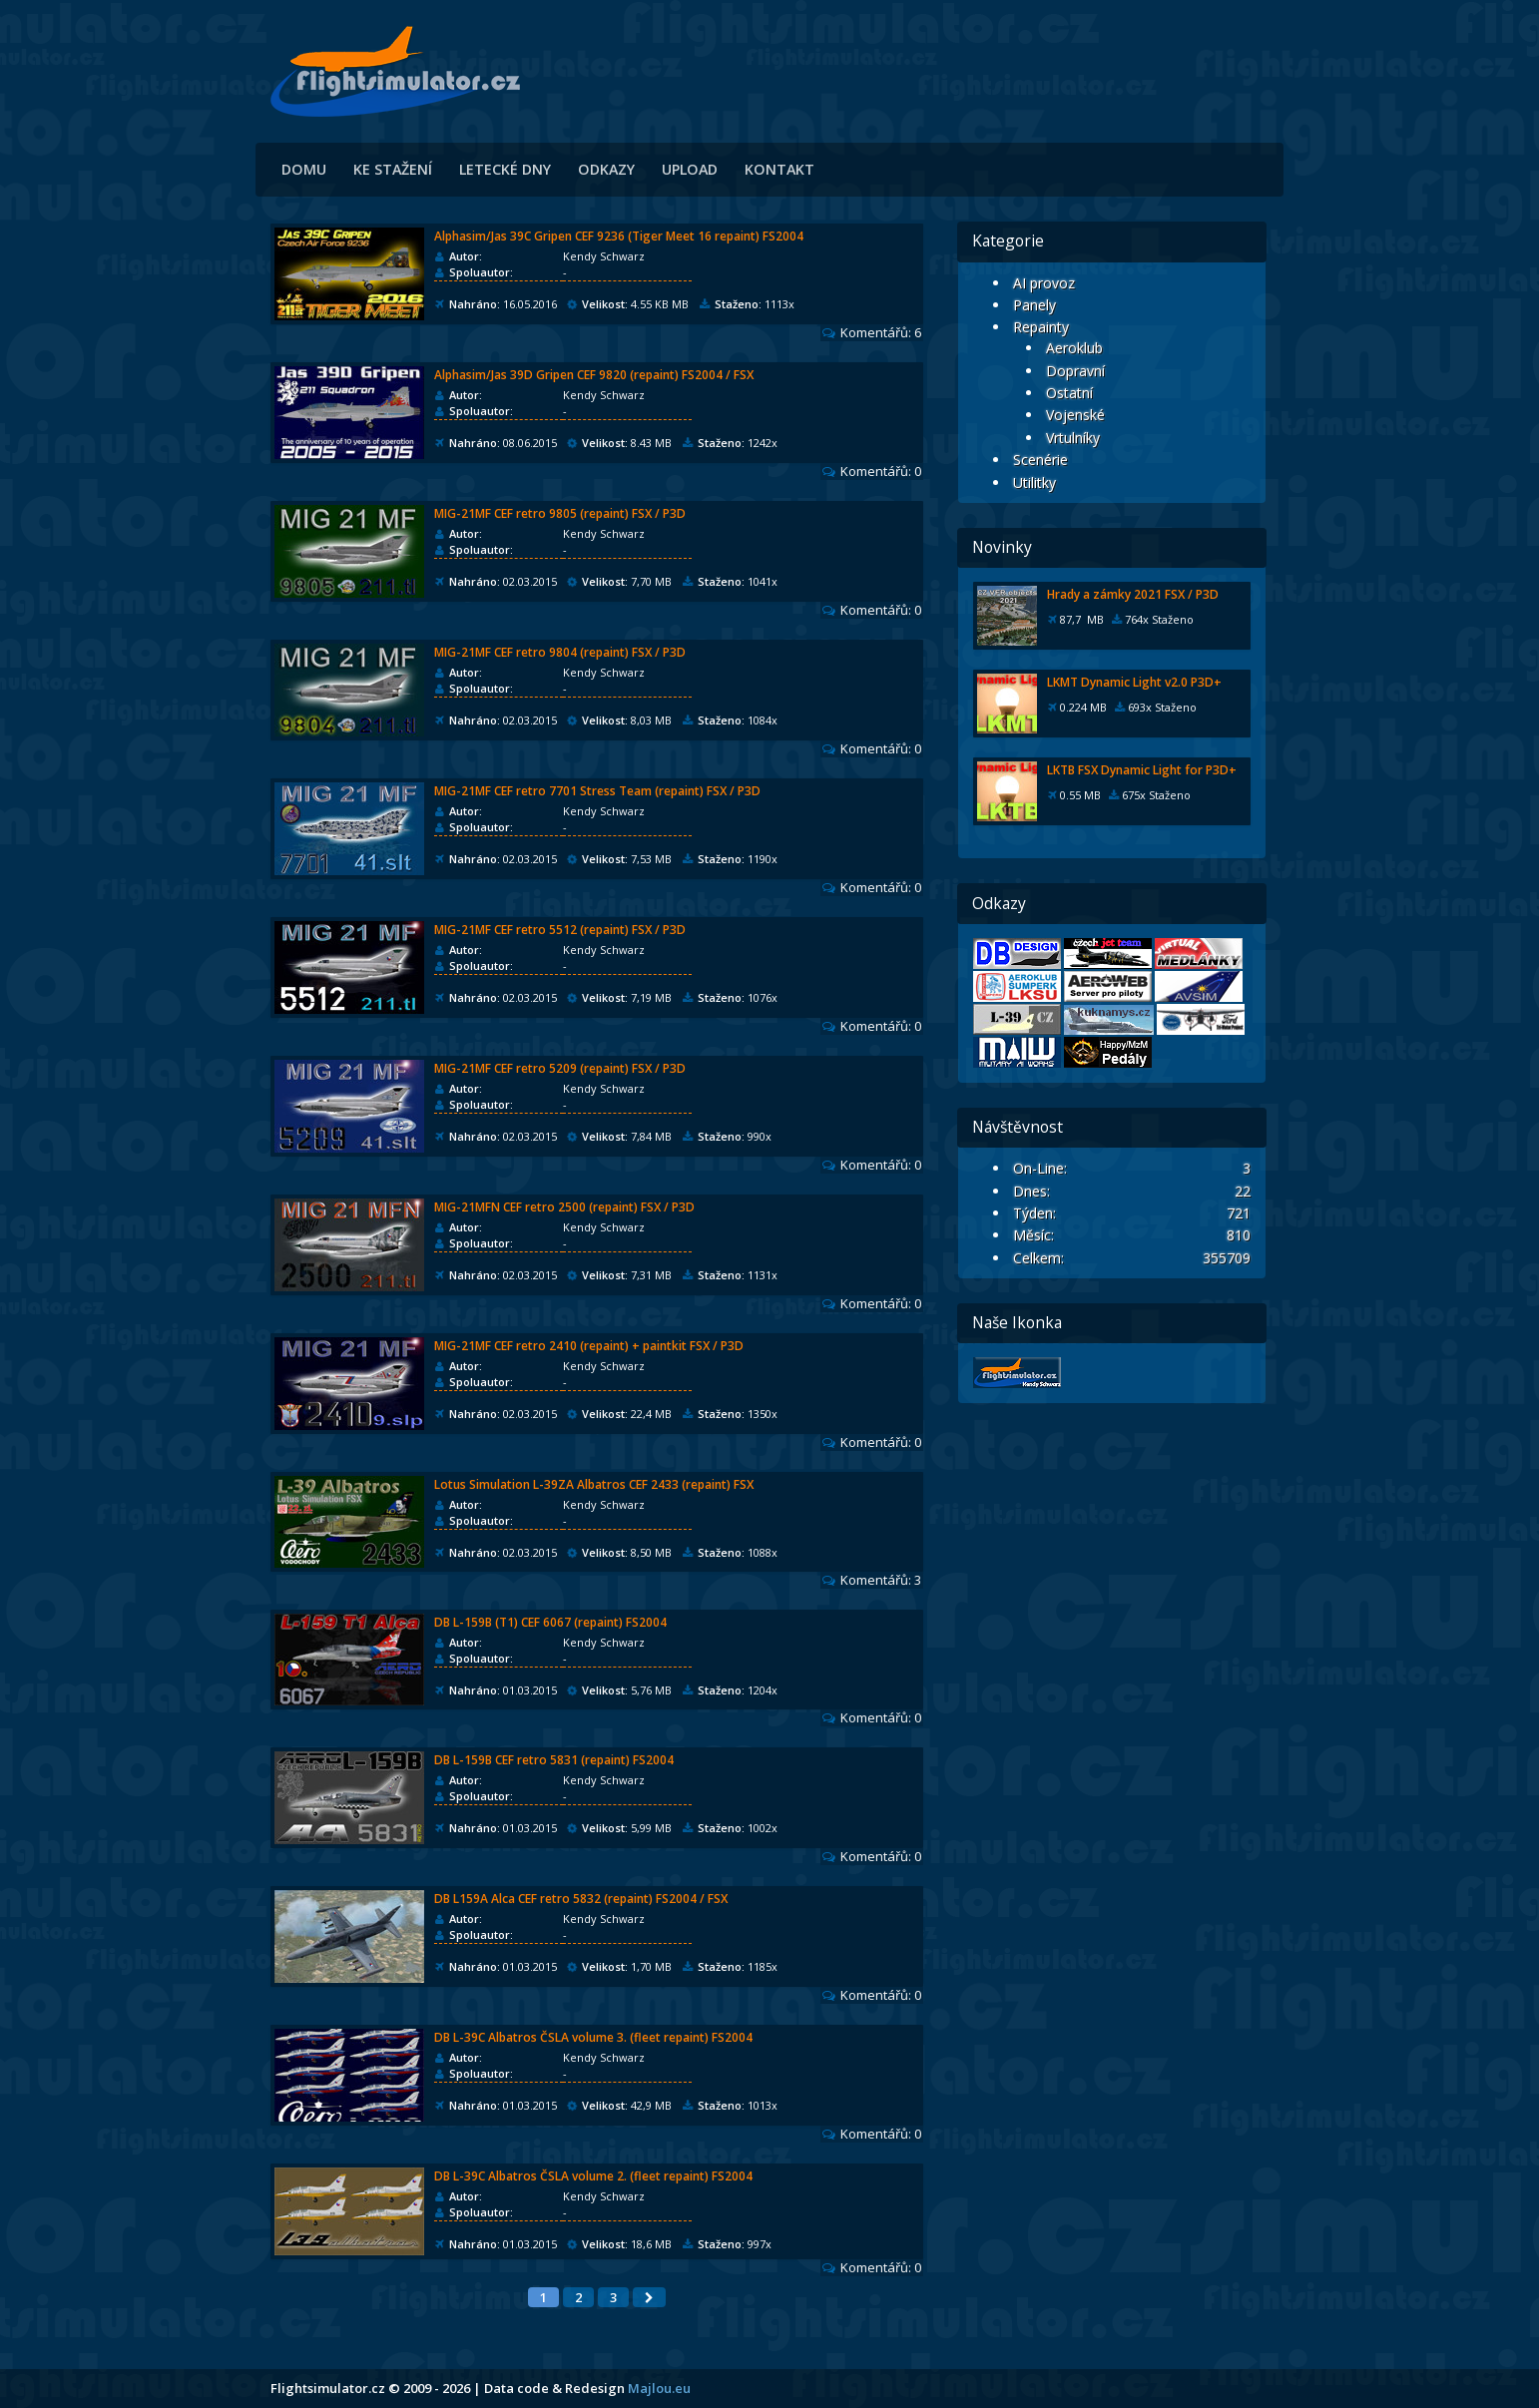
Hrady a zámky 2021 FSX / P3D (1133, 594)
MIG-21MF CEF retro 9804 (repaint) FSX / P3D (560, 652)
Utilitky (1034, 482)
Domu (303, 169)
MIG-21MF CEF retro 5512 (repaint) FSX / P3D (560, 929)
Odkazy (606, 169)
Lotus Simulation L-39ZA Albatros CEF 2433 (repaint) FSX (594, 1484)
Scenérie (1040, 459)
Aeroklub (1074, 347)
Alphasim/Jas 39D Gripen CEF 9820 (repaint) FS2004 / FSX (594, 374)
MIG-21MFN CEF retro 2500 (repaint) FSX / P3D (564, 1207)
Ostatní (1069, 392)
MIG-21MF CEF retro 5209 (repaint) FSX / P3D (560, 1068)
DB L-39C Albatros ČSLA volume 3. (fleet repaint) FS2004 (593, 2037)
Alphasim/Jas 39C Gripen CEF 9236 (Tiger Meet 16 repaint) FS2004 (618, 236)
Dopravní (1075, 370)
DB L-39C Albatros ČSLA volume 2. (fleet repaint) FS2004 (593, 2175)
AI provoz (1044, 282)
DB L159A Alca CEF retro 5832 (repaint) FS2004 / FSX (581, 1898)
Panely (1034, 304)
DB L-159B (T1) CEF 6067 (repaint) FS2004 (550, 1622)
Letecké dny (505, 169)
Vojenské (1075, 414)
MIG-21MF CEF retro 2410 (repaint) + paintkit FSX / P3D (589, 1345)
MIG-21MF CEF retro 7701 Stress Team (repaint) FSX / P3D (597, 790)
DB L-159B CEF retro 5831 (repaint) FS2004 (554, 1759)
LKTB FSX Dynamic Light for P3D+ (1142, 769)
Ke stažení (392, 169)
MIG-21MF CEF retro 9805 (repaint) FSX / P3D (560, 513)
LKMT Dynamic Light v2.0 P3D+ (1134, 682)
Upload (690, 169)
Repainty (1041, 326)
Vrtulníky (1073, 437)
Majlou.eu (659, 2388)
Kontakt (779, 169)
